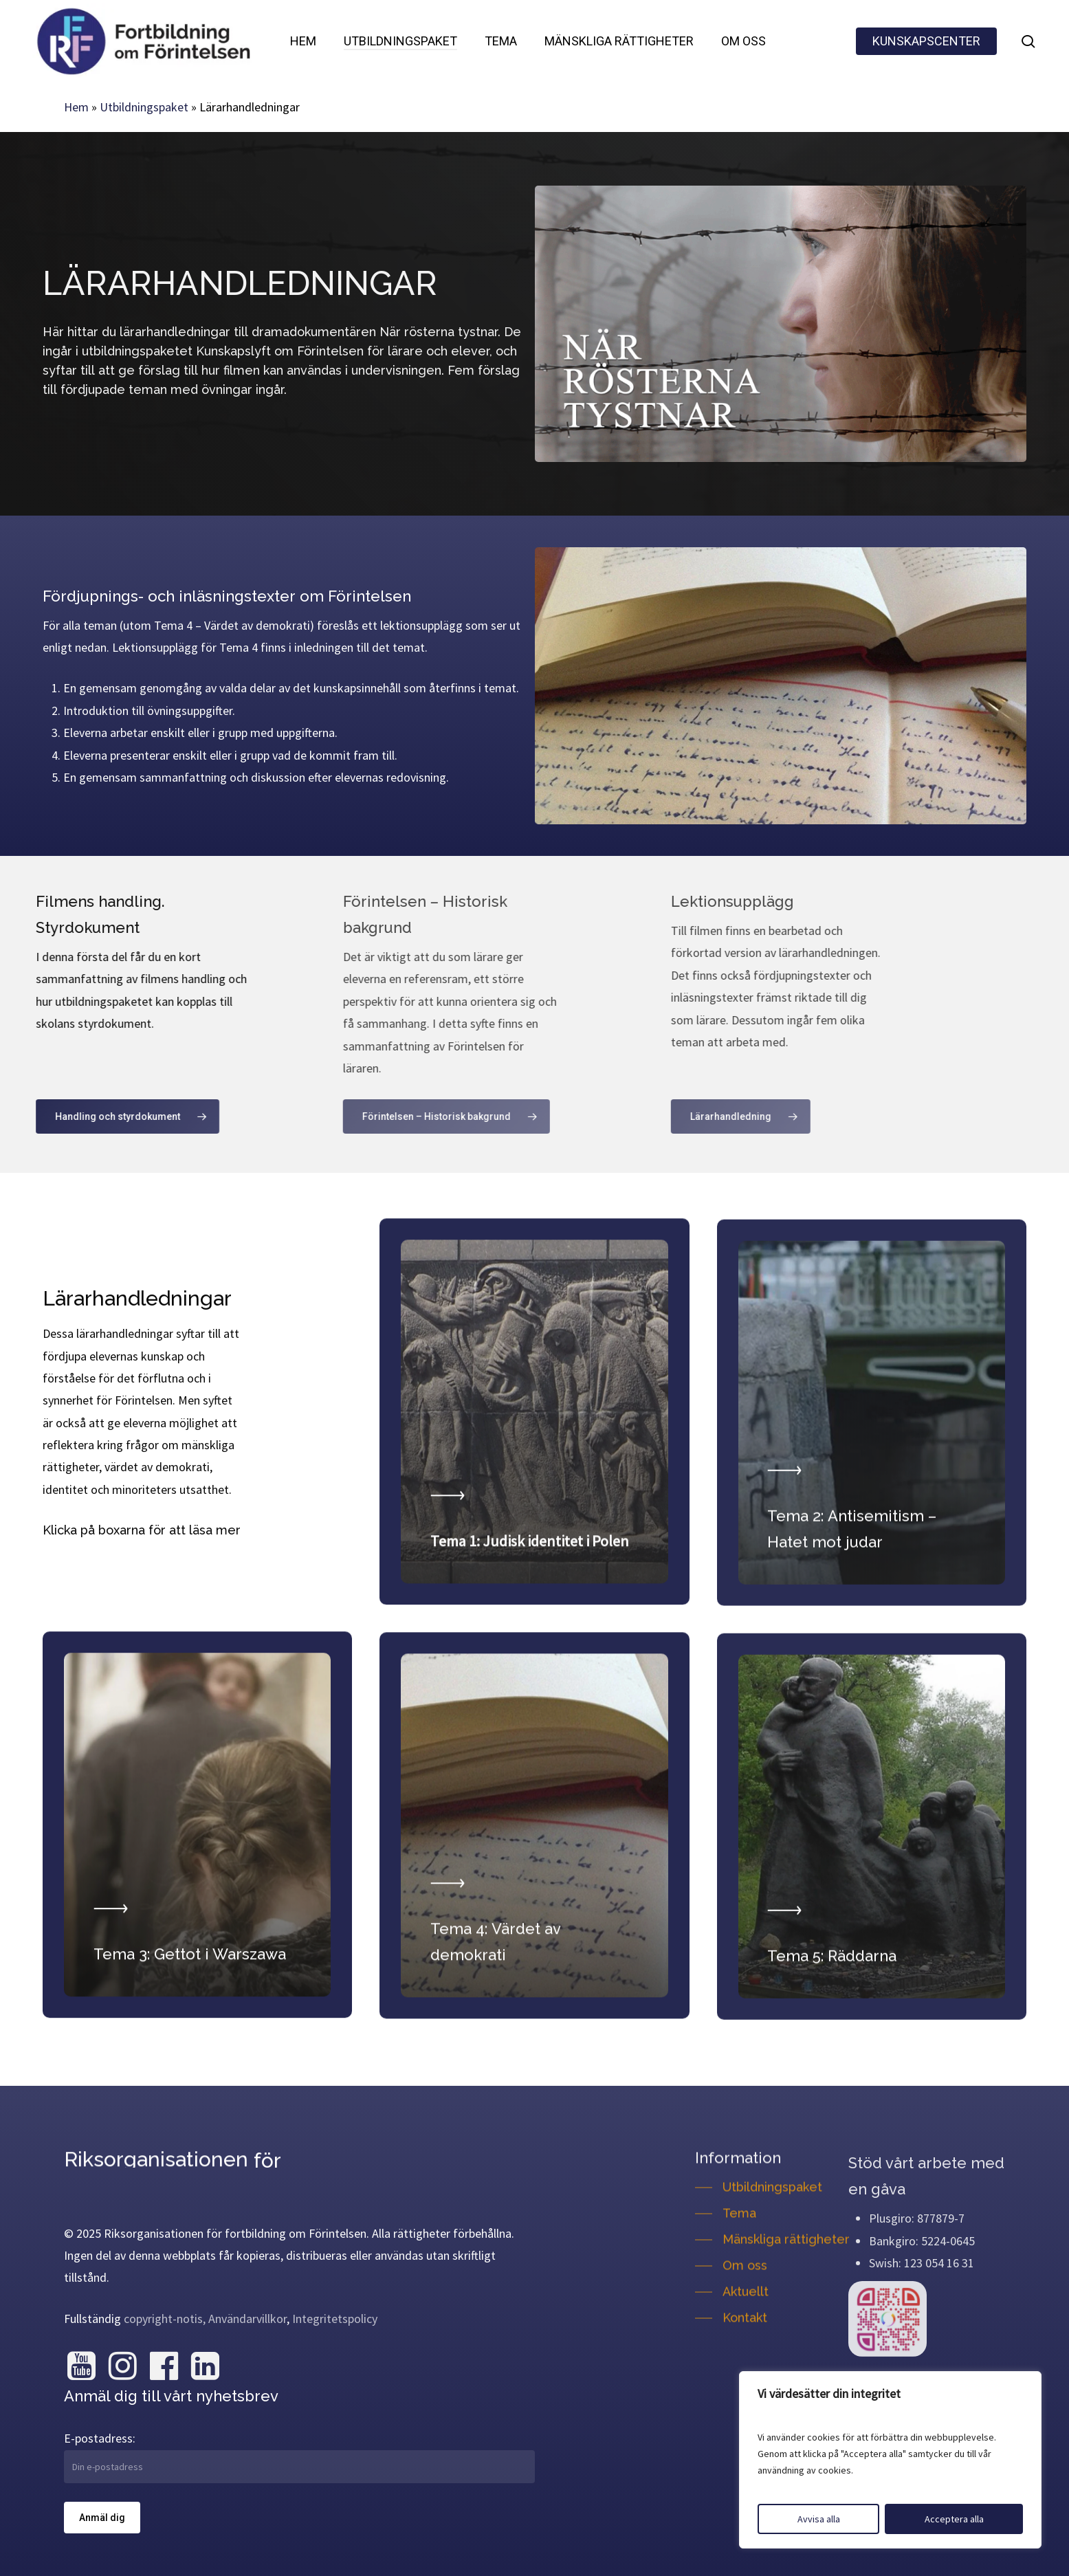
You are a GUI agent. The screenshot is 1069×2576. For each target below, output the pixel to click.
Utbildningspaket (144, 107)
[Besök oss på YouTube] (81, 2365)
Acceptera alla (954, 2519)
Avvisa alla (818, 2519)
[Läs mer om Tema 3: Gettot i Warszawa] (197, 1886)
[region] (890, 2460)
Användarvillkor (247, 2318)
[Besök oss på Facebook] (163, 2365)
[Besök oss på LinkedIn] (205, 2365)
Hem (76, 107)
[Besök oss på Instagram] (122, 2365)
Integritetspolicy (334, 2318)
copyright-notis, (165, 2318)
